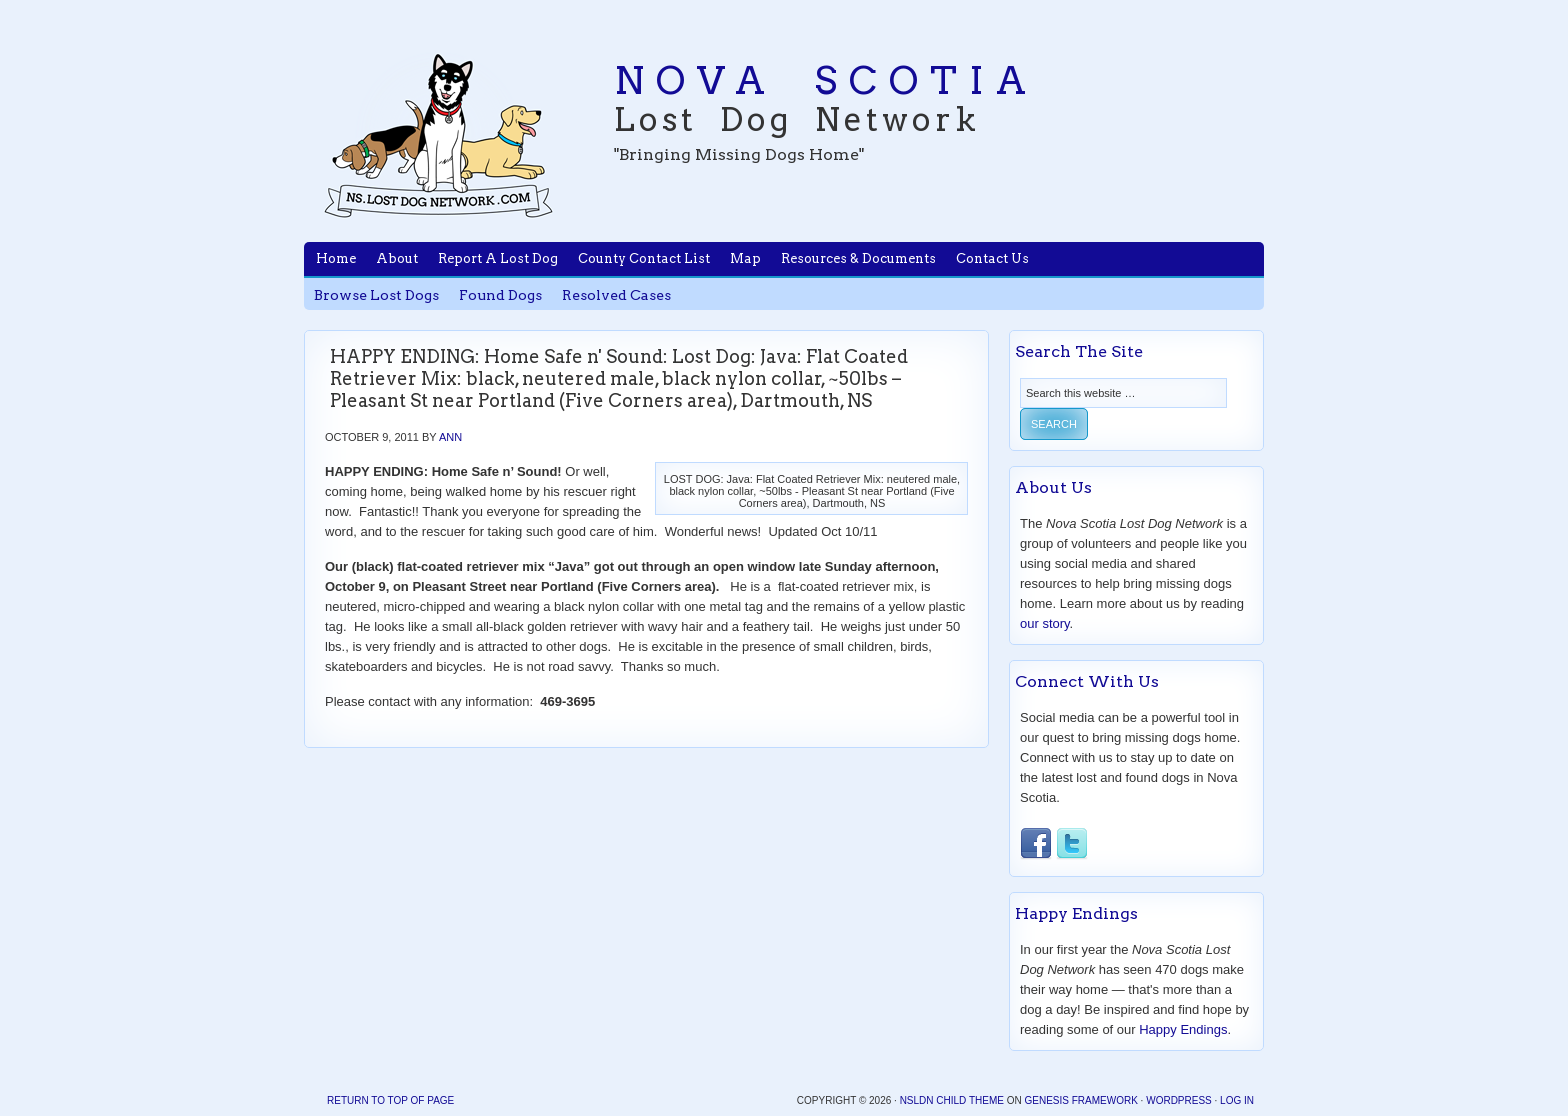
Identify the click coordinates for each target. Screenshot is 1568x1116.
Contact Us (992, 258)
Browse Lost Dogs (376, 295)
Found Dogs (500, 295)
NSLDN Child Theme (952, 1100)
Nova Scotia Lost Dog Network (439, 135)
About (397, 258)
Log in (1237, 1100)
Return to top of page (390, 1100)
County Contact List (644, 258)
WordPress (1179, 1100)
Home (336, 258)
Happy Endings (1183, 1029)
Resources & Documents (858, 258)
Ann (450, 437)
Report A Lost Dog (498, 258)
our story (1045, 623)
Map (745, 258)
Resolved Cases (616, 295)
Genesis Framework (1080, 1100)
